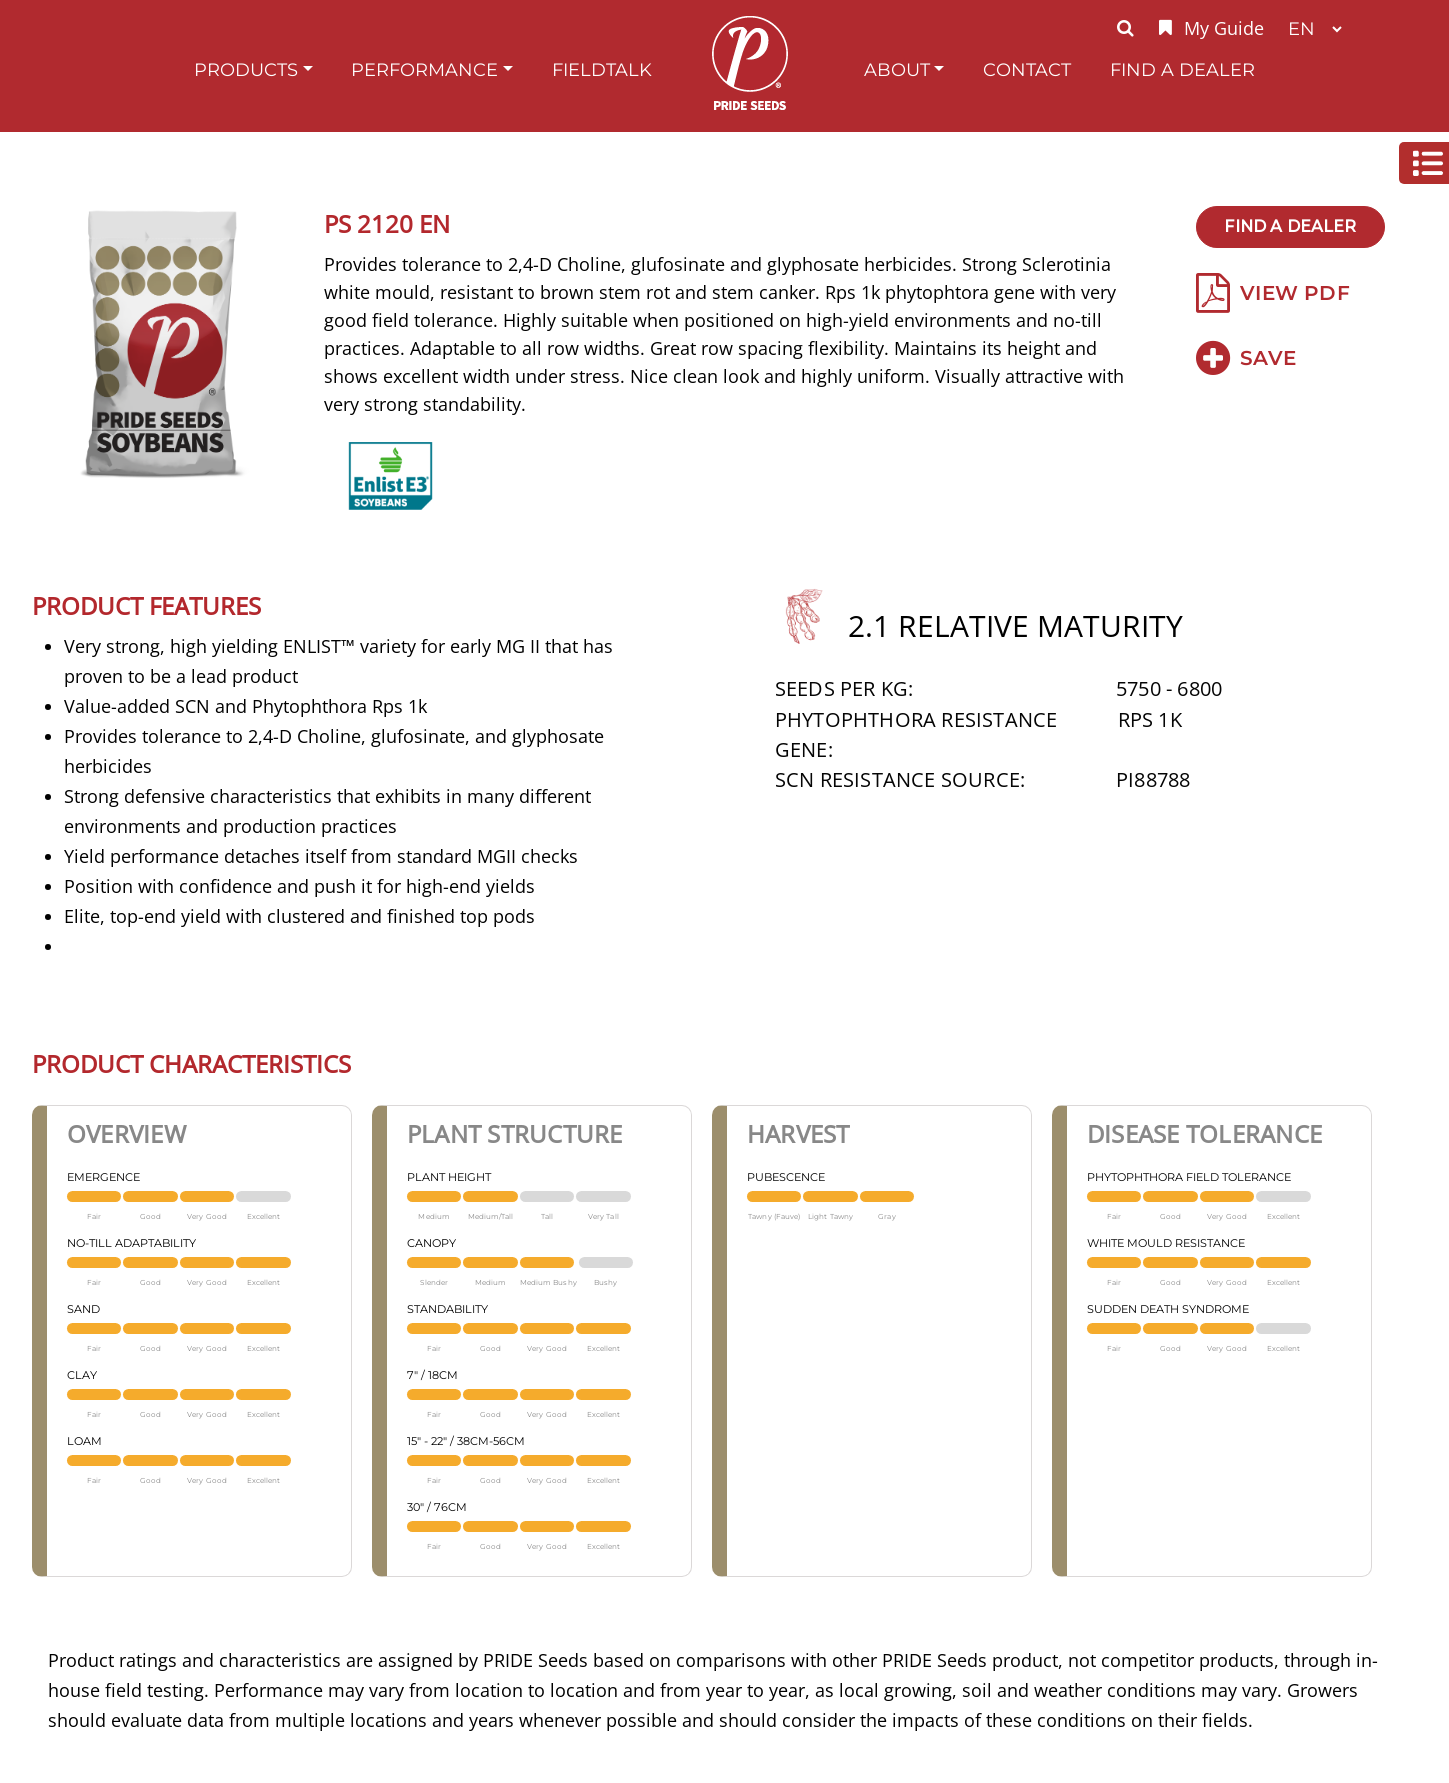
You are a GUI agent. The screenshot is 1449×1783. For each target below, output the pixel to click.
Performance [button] (424, 69)
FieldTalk (602, 69)
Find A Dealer (1182, 69)
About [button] (897, 69)
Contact (1027, 69)
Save (1246, 358)
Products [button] (246, 69)
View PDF (1273, 293)
